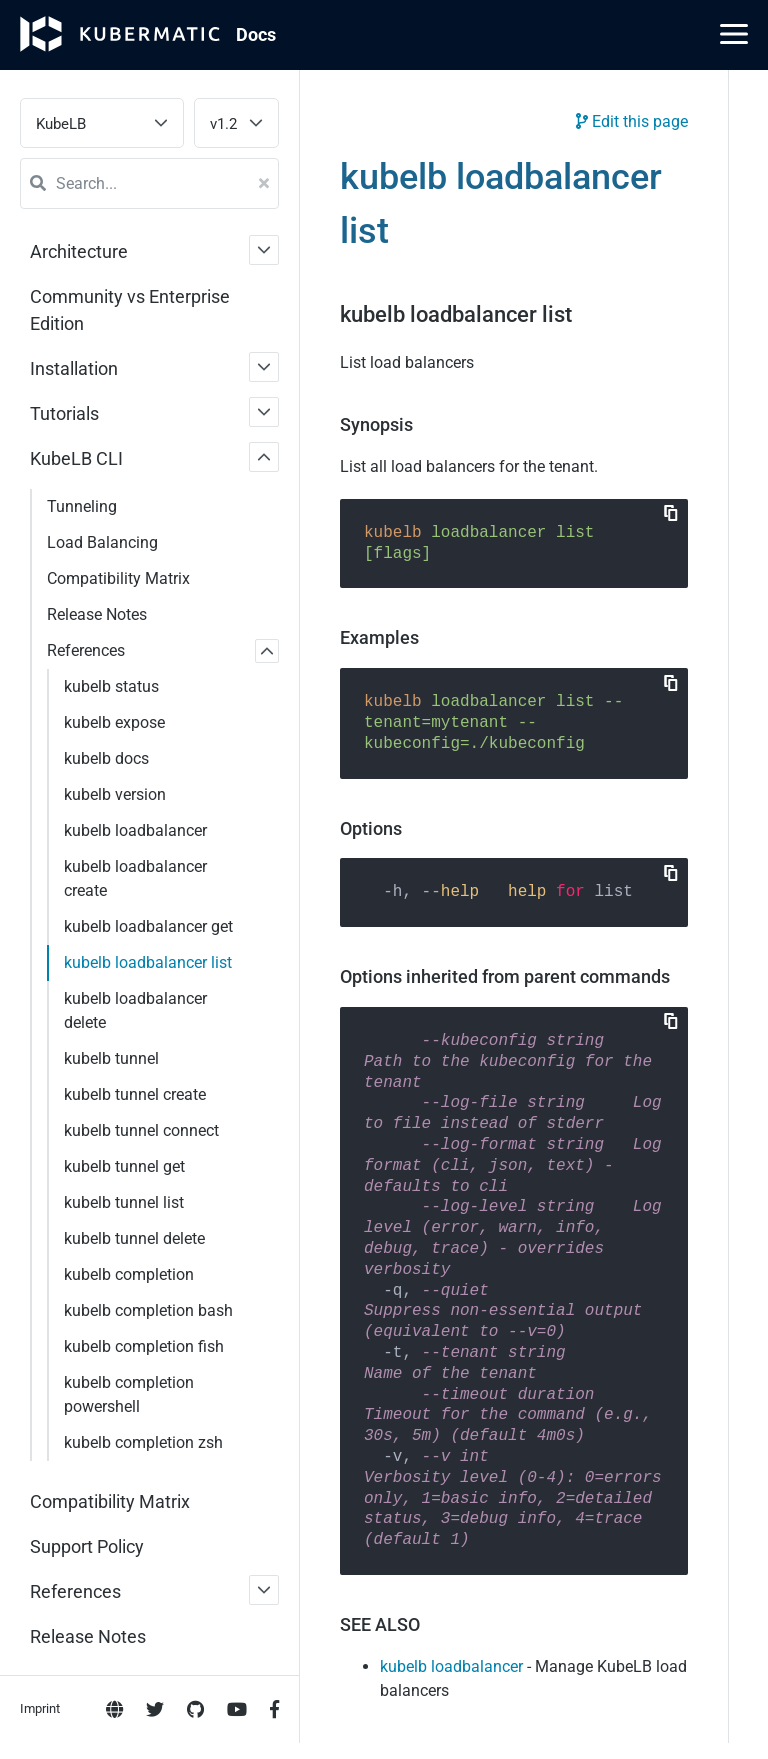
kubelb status (111, 686)
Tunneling (82, 506)
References (86, 650)
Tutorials (64, 413)
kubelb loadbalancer (451, 1666)
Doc (256, 34)
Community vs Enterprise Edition (130, 310)
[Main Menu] (734, 34)
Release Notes (97, 614)
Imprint (40, 811)
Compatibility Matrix (118, 578)
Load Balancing (102, 542)
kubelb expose (114, 722)
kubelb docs (106, 758)
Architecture (79, 251)
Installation (74, 368)
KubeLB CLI (76, 458)
